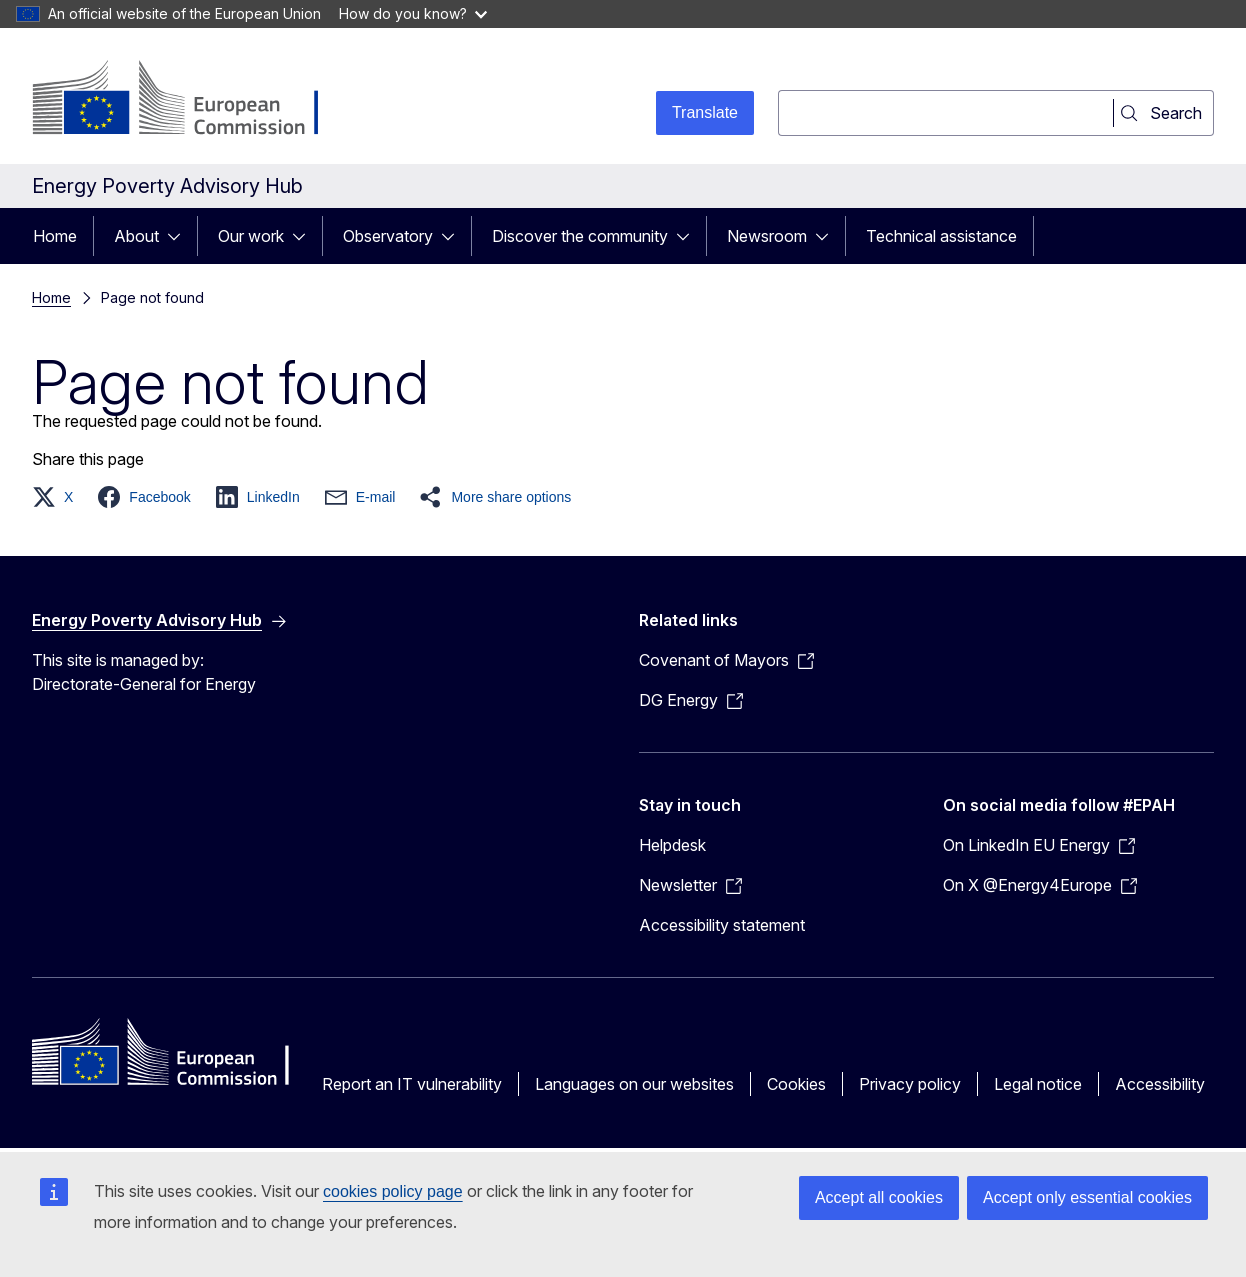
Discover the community (580, 236)
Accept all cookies (879, 1197)
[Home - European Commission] (193, 100)
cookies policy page (393, 1191)
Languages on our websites (634, 1084)
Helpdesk (672, 845)
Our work (251, 236)
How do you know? (413, 13)
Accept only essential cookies (1087, 1197)
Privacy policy (910, 1084)
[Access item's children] (180, 236)
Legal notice (1038, 1084)
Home (55, 236)
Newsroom (767, 236)
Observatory (388, 236)
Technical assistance (941, 236)
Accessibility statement (722, 925)
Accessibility (1160, 1084)
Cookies (796, 1084)
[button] (58, 497)
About (136, 236)
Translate (705, 112)
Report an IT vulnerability (412, 1084)
